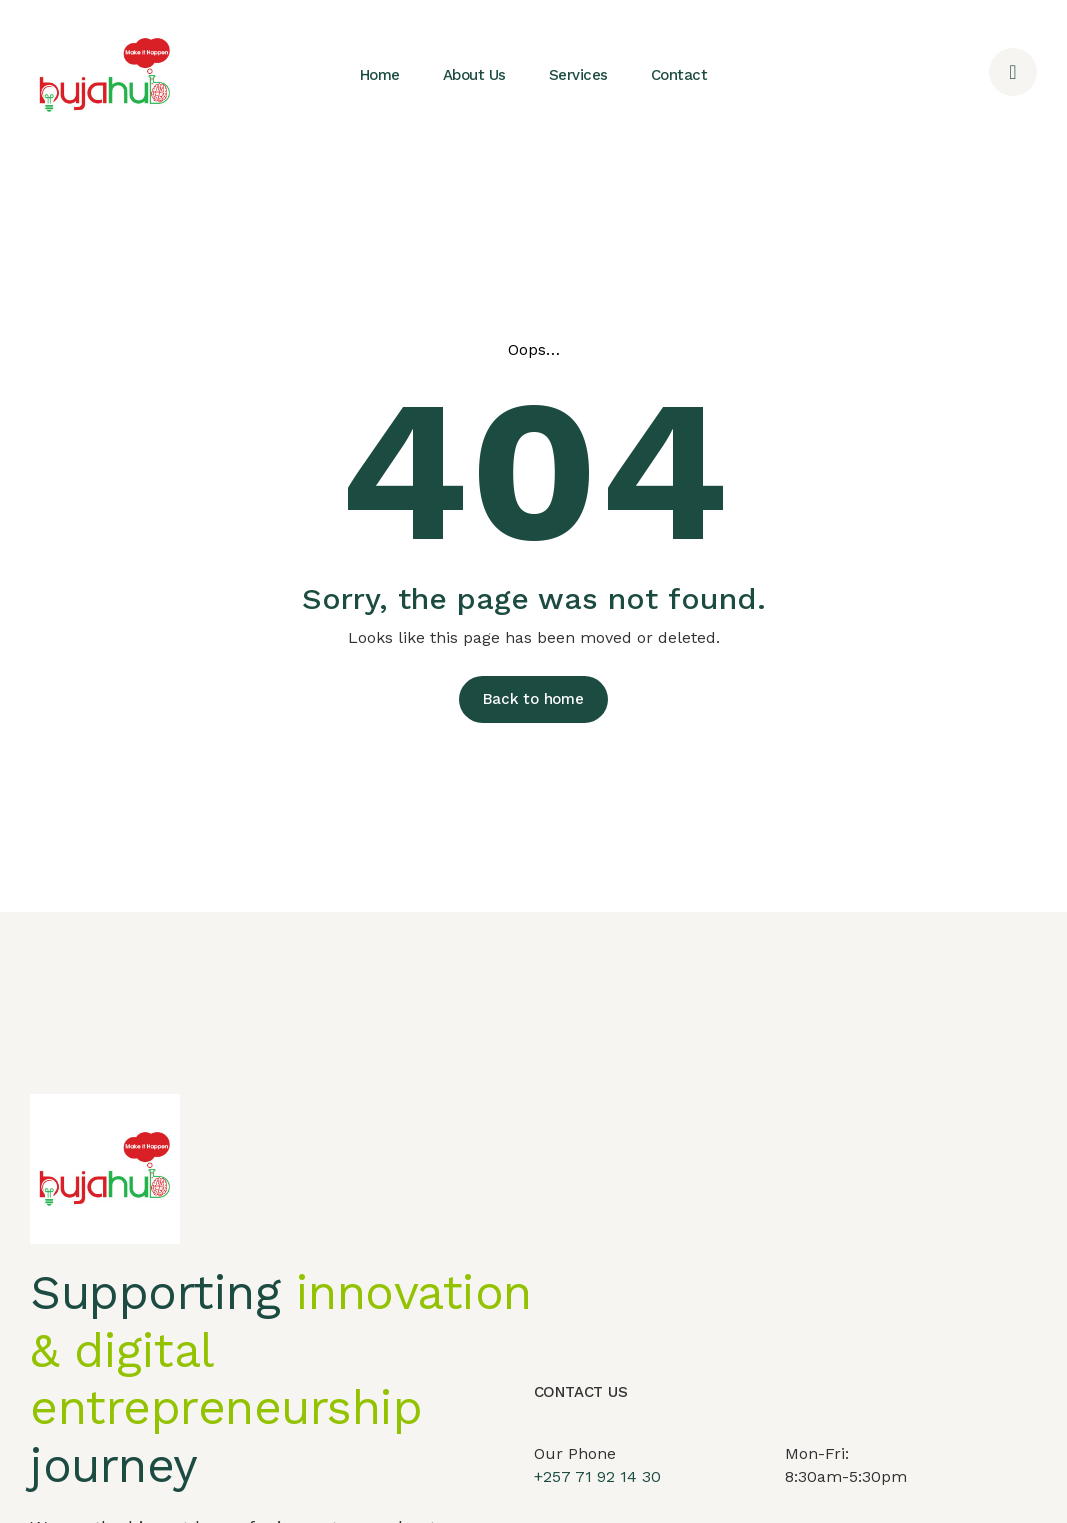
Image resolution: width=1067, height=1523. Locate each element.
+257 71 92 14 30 (597, 1497)
